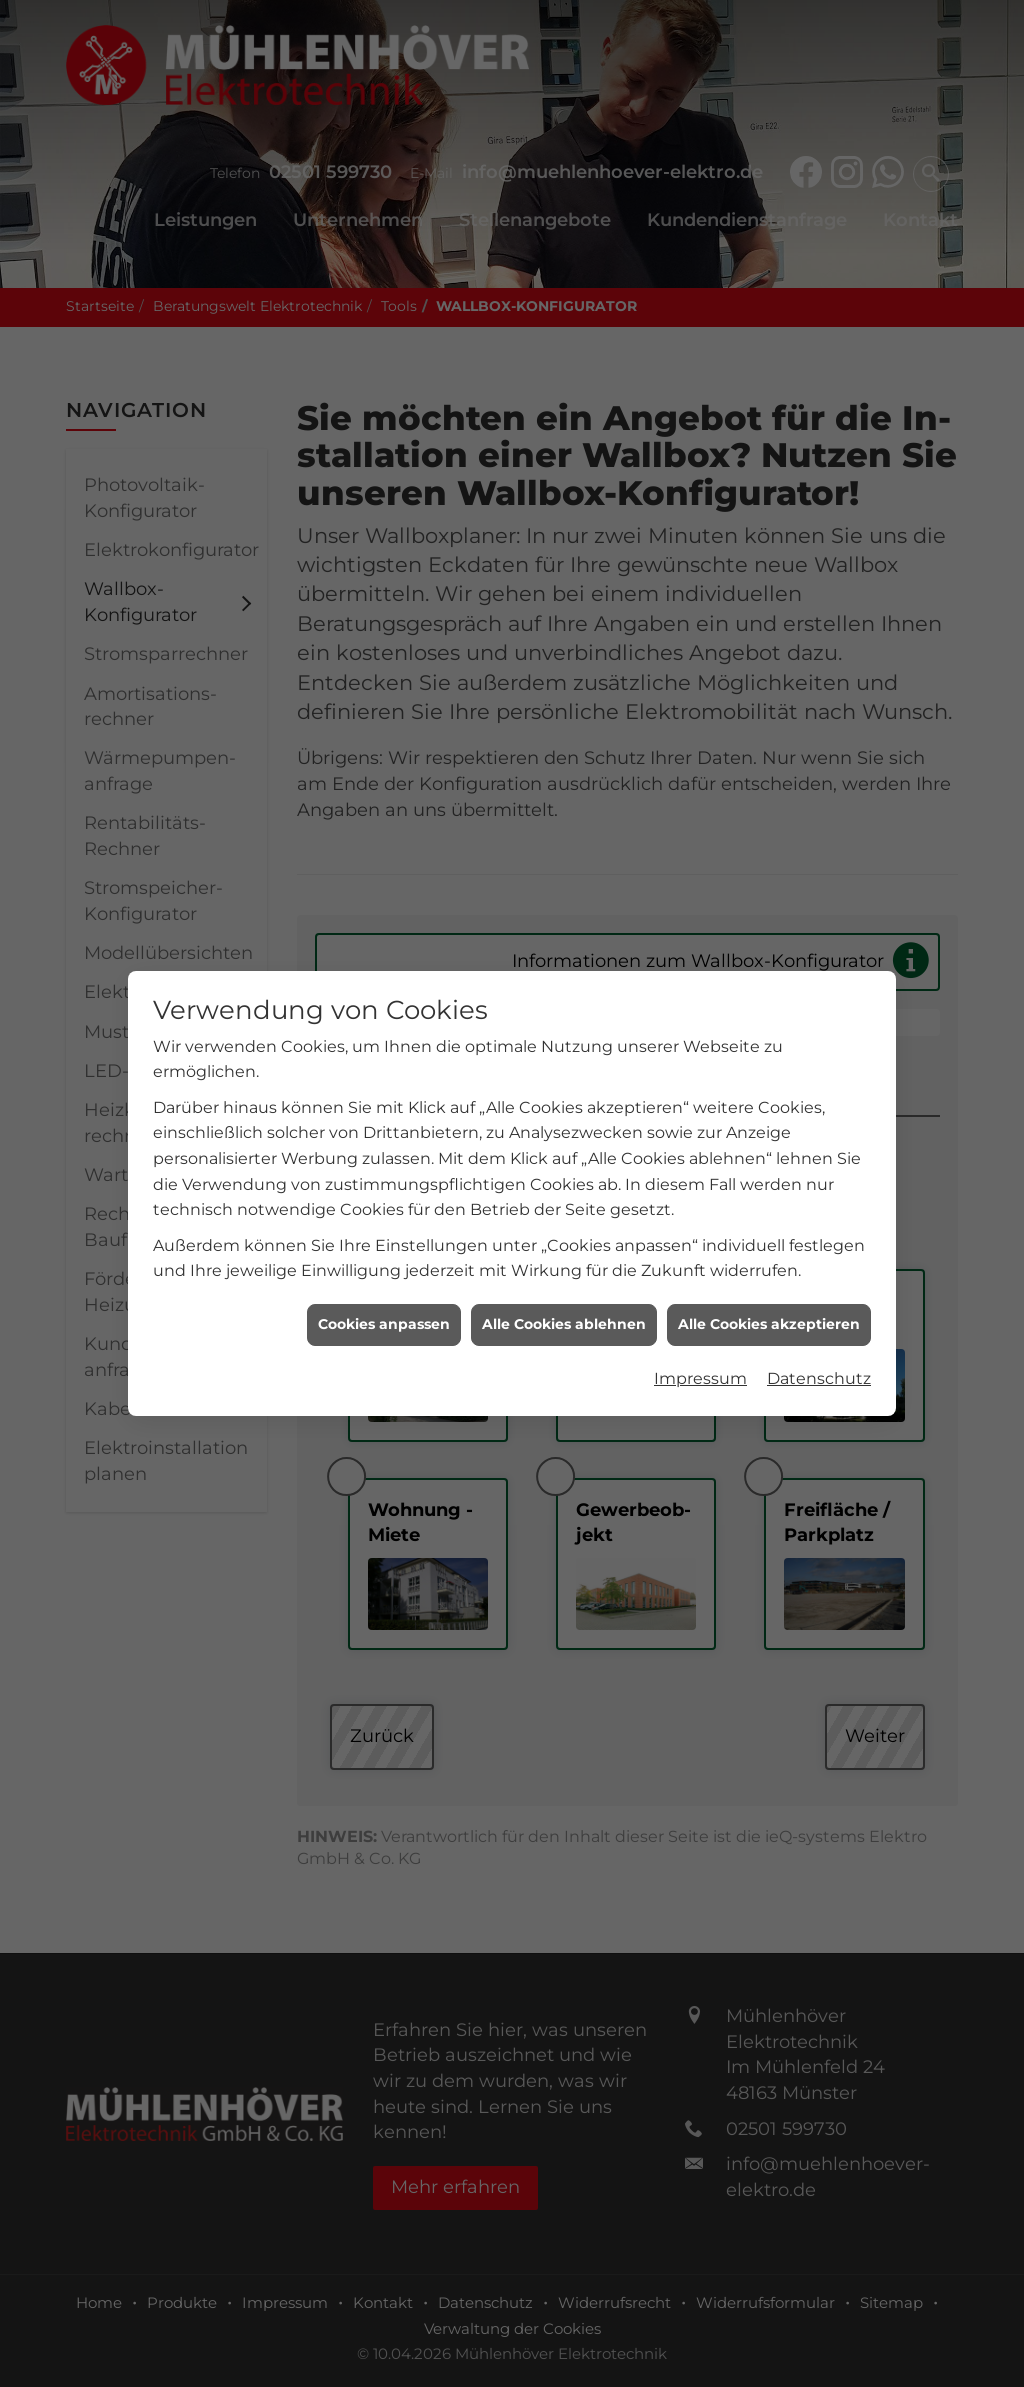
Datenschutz (819, 1082)
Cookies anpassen (384, 1028)
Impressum (700, 1082)
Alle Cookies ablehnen (564, 1028)
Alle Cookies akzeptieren (769, 1028)
